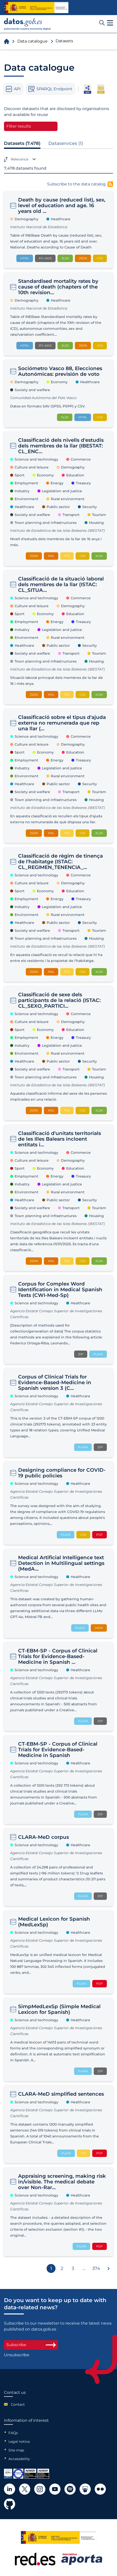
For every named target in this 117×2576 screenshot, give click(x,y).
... (83, 2268)
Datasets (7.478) (22, 143)
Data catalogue (32, 41)
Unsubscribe (16, 2355)
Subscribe (31, 2344)
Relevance (19, 159)
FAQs (13, 2433)
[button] (110, 23)
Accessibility (19, 2459)
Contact (18, 2404)
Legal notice (19, 2441)
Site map (16, 2450)
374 (96, 2268)
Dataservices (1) (65, 143)
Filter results (18, 126)
